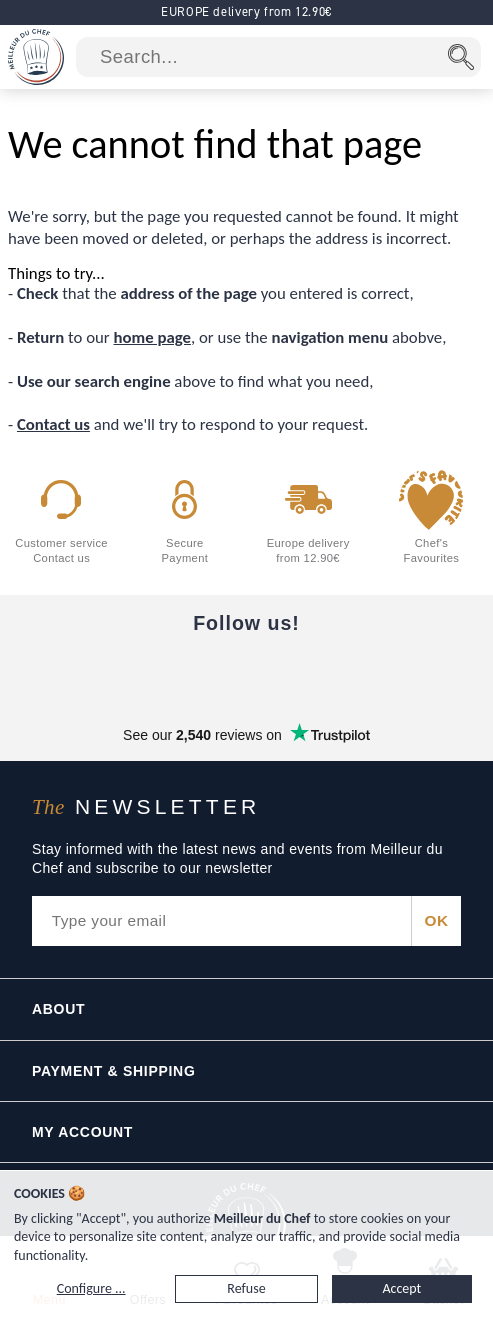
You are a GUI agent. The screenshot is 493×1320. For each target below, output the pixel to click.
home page (152, 337)
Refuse (246, 1288)
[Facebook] (79, 673)
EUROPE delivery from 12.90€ (246, 11)
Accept (401, 1288)
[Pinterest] (415, 673)
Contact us (53, 424)
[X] (331, 673)
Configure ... (91, 1288)
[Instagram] (247, 673)
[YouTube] (163, 673)
